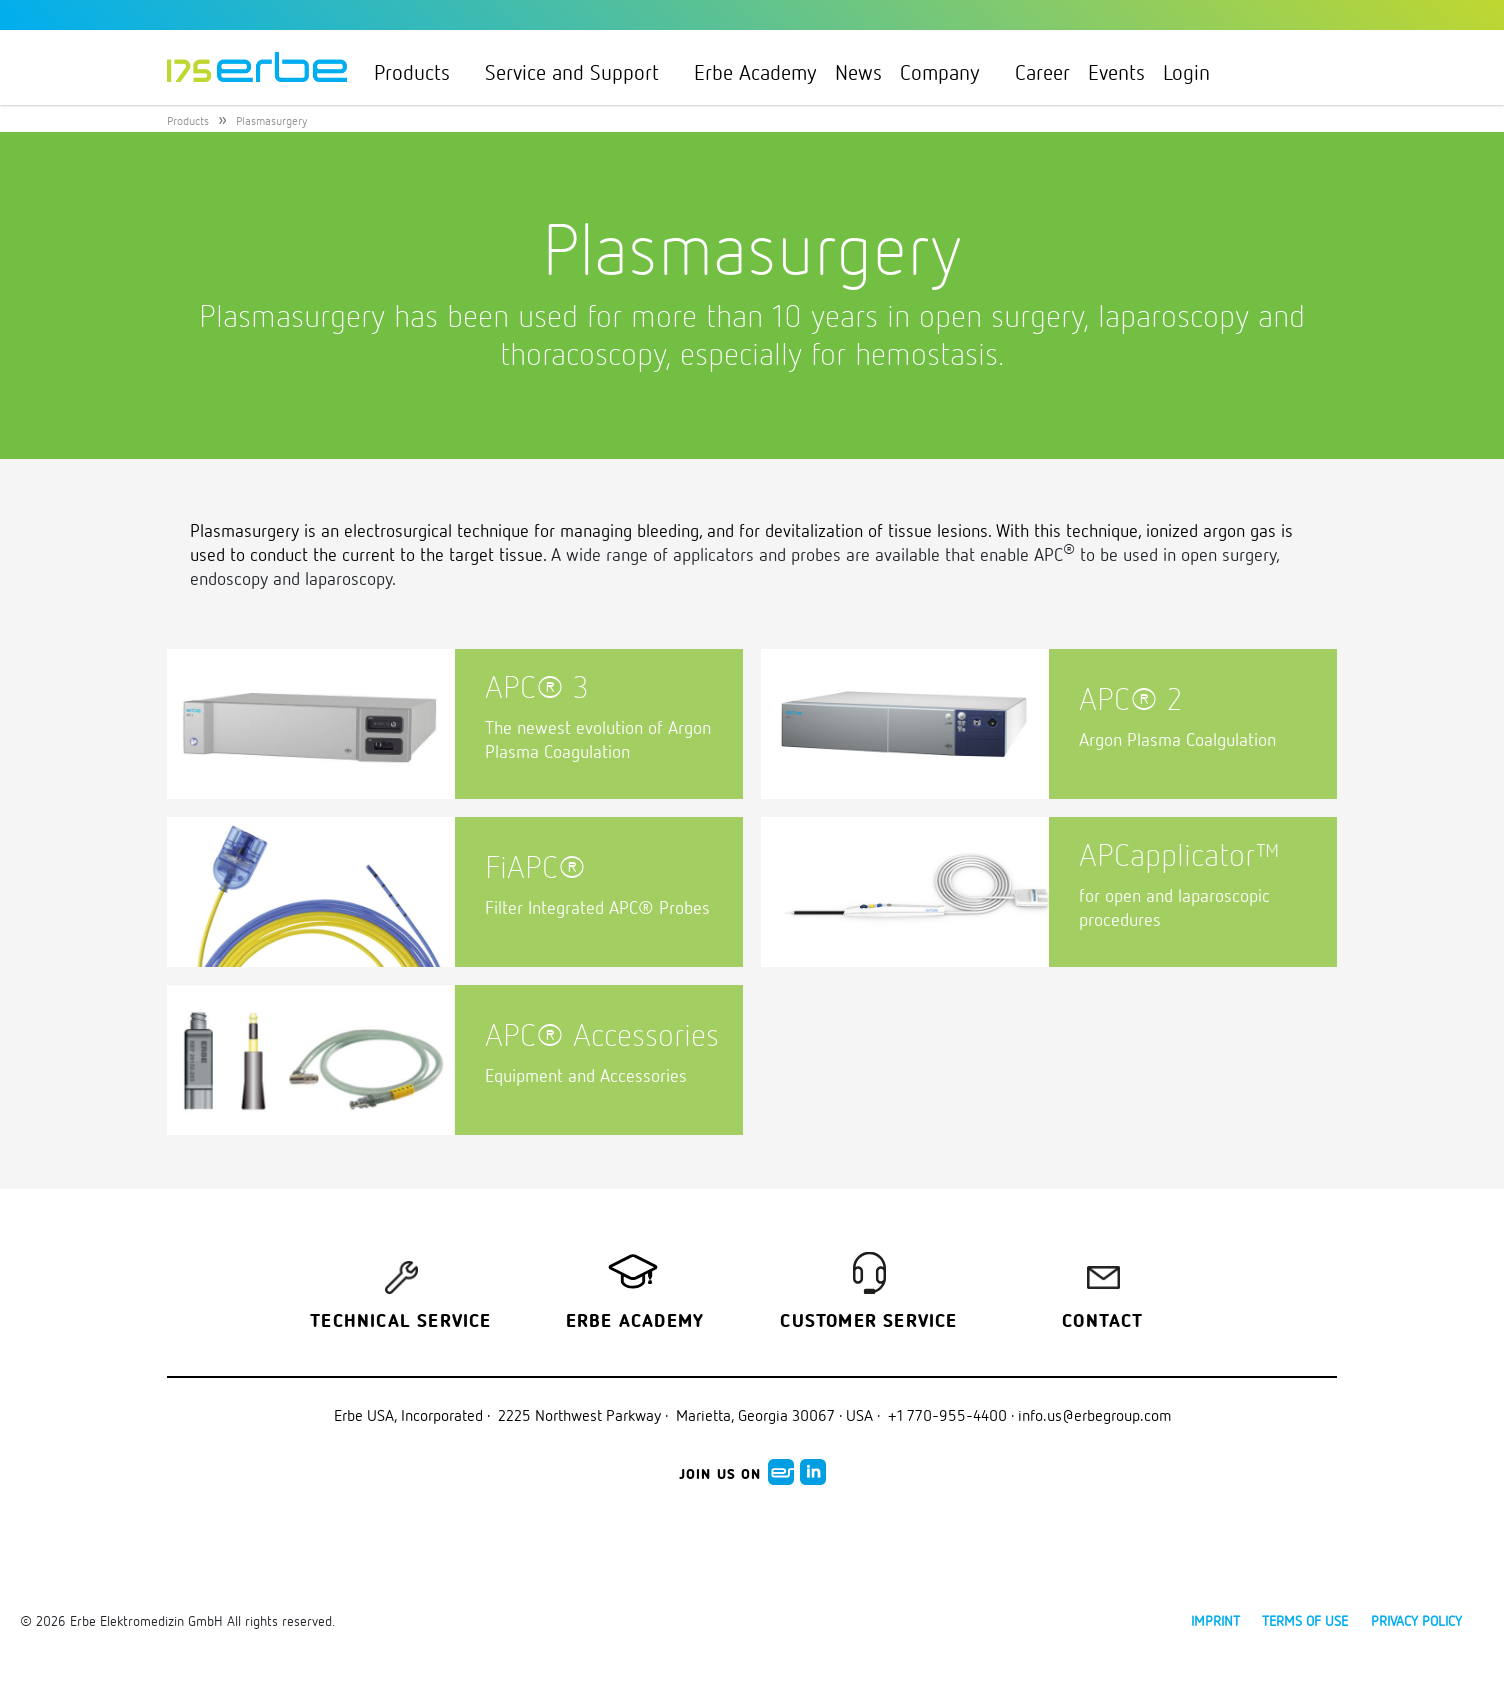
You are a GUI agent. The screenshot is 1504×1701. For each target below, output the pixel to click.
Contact (1102, 1322)
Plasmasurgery (272, 120)
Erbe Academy (755, 72)
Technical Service (400, 1322)
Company (948, 72)
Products (420, 72)
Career (1042, 72)
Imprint (1215, 1620)
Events (1116, 72)
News (858, 72)
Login (1195, 72)
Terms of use (1305, 1620)
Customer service (868, 1322)
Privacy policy (1416, 1620)
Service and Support (580, 72)
